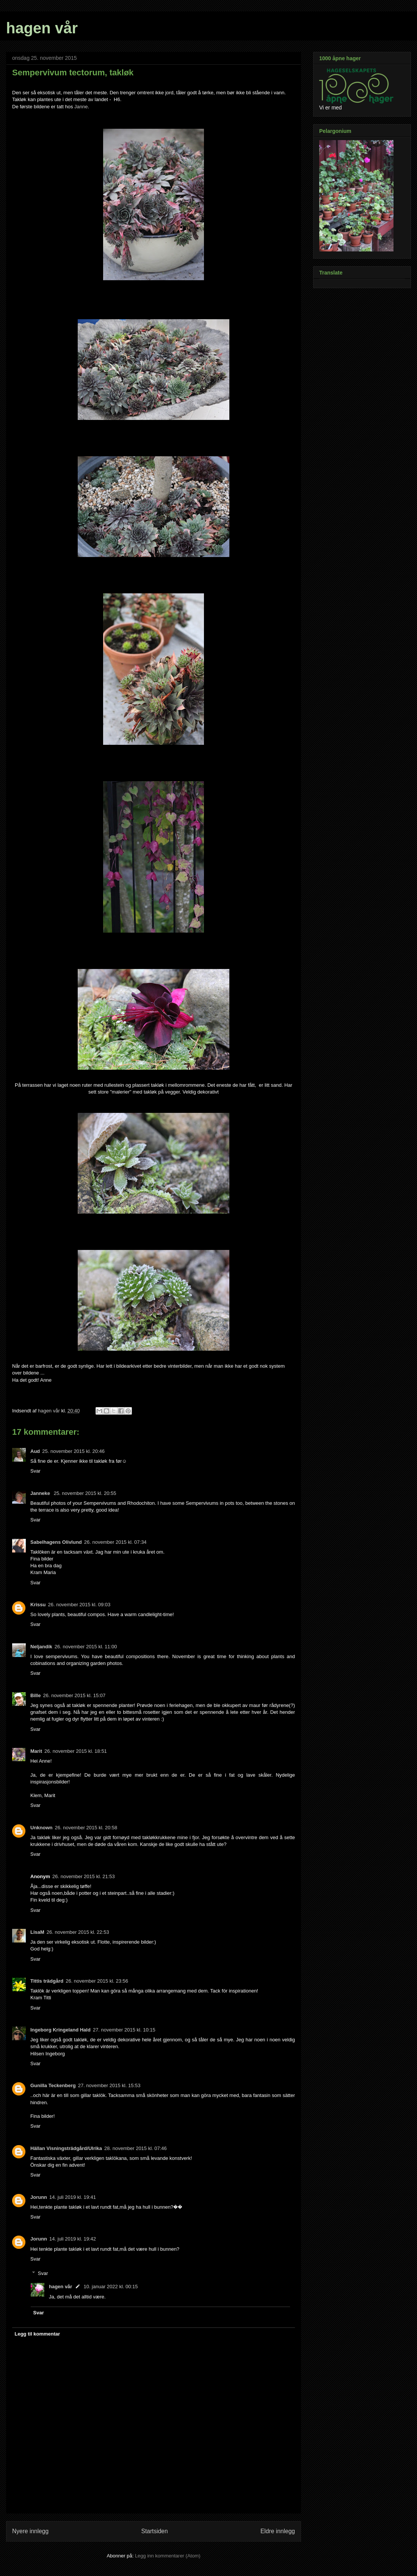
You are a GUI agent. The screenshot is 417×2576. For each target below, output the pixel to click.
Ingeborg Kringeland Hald (60, 2030)
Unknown (41, 1827)
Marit (36, 1751)
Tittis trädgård (46, 1981)
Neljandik (41, 1646)
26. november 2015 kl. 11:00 (86, 1646)
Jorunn (38, 2197)
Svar (35, 1471)
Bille (35, 1695)
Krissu (37, 1604)
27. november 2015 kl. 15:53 (109, 2085)
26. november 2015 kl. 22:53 (78, 1932)
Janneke (41, 1493)
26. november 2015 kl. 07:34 (115, 1542)
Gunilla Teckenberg (53, 2085)
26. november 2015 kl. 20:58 (86, 1827)
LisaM (37, 1932)
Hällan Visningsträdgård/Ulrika (66, 2148)
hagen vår (42, 28)
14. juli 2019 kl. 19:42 (72, 2239)
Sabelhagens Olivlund (56, 1542)
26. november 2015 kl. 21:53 (83, 1876)
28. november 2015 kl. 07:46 (135, 2148)
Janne (81, 106)
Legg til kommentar (37, 2334)
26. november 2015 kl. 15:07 (74, 1695)
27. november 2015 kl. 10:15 (124, 2030)
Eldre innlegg (277, 2531)
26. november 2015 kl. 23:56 (97, 1981)
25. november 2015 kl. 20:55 (85, 1493)
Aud (35, 1451)
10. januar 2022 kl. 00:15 (110, 2286)
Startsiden (154, 2531)
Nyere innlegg (30, 2531)
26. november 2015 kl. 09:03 (79, 1604)
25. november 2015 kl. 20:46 (73, 1451)
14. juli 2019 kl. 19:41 (72, 2197)
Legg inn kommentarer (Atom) (168, 2556)
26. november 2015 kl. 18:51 (75, 1751)
